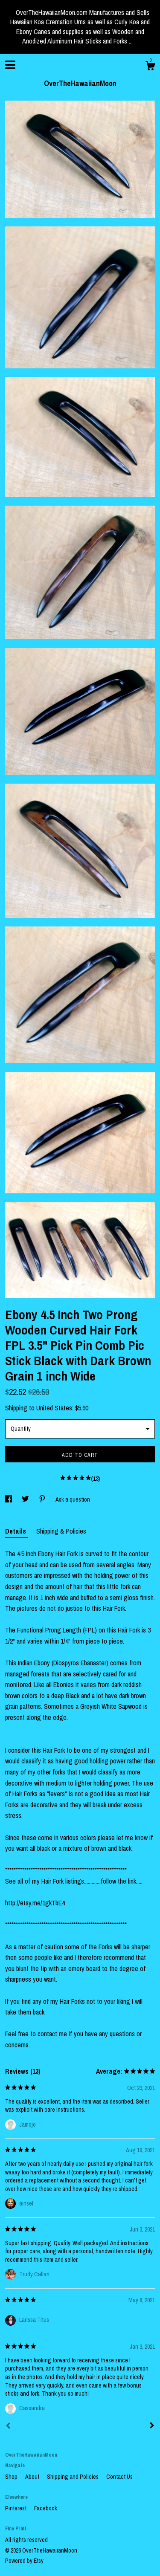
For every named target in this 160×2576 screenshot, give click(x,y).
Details (16, 1531)
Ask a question (72, 1499)
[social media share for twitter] (26, 1499)
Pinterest (16, 2508)
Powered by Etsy (24, 2560)
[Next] (152, 2426)
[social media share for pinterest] (43, 1499)
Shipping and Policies (73, 2476)
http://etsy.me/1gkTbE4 (35, 1902)
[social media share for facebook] (9, 1499)
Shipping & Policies (61, 1531)
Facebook (45, 2508)
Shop (12, 2476)
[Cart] (150, 67)
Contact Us (119, 2476)
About (33, 2476)
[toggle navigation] (10, 65)
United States (54, 1407)
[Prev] (8, 2427)
